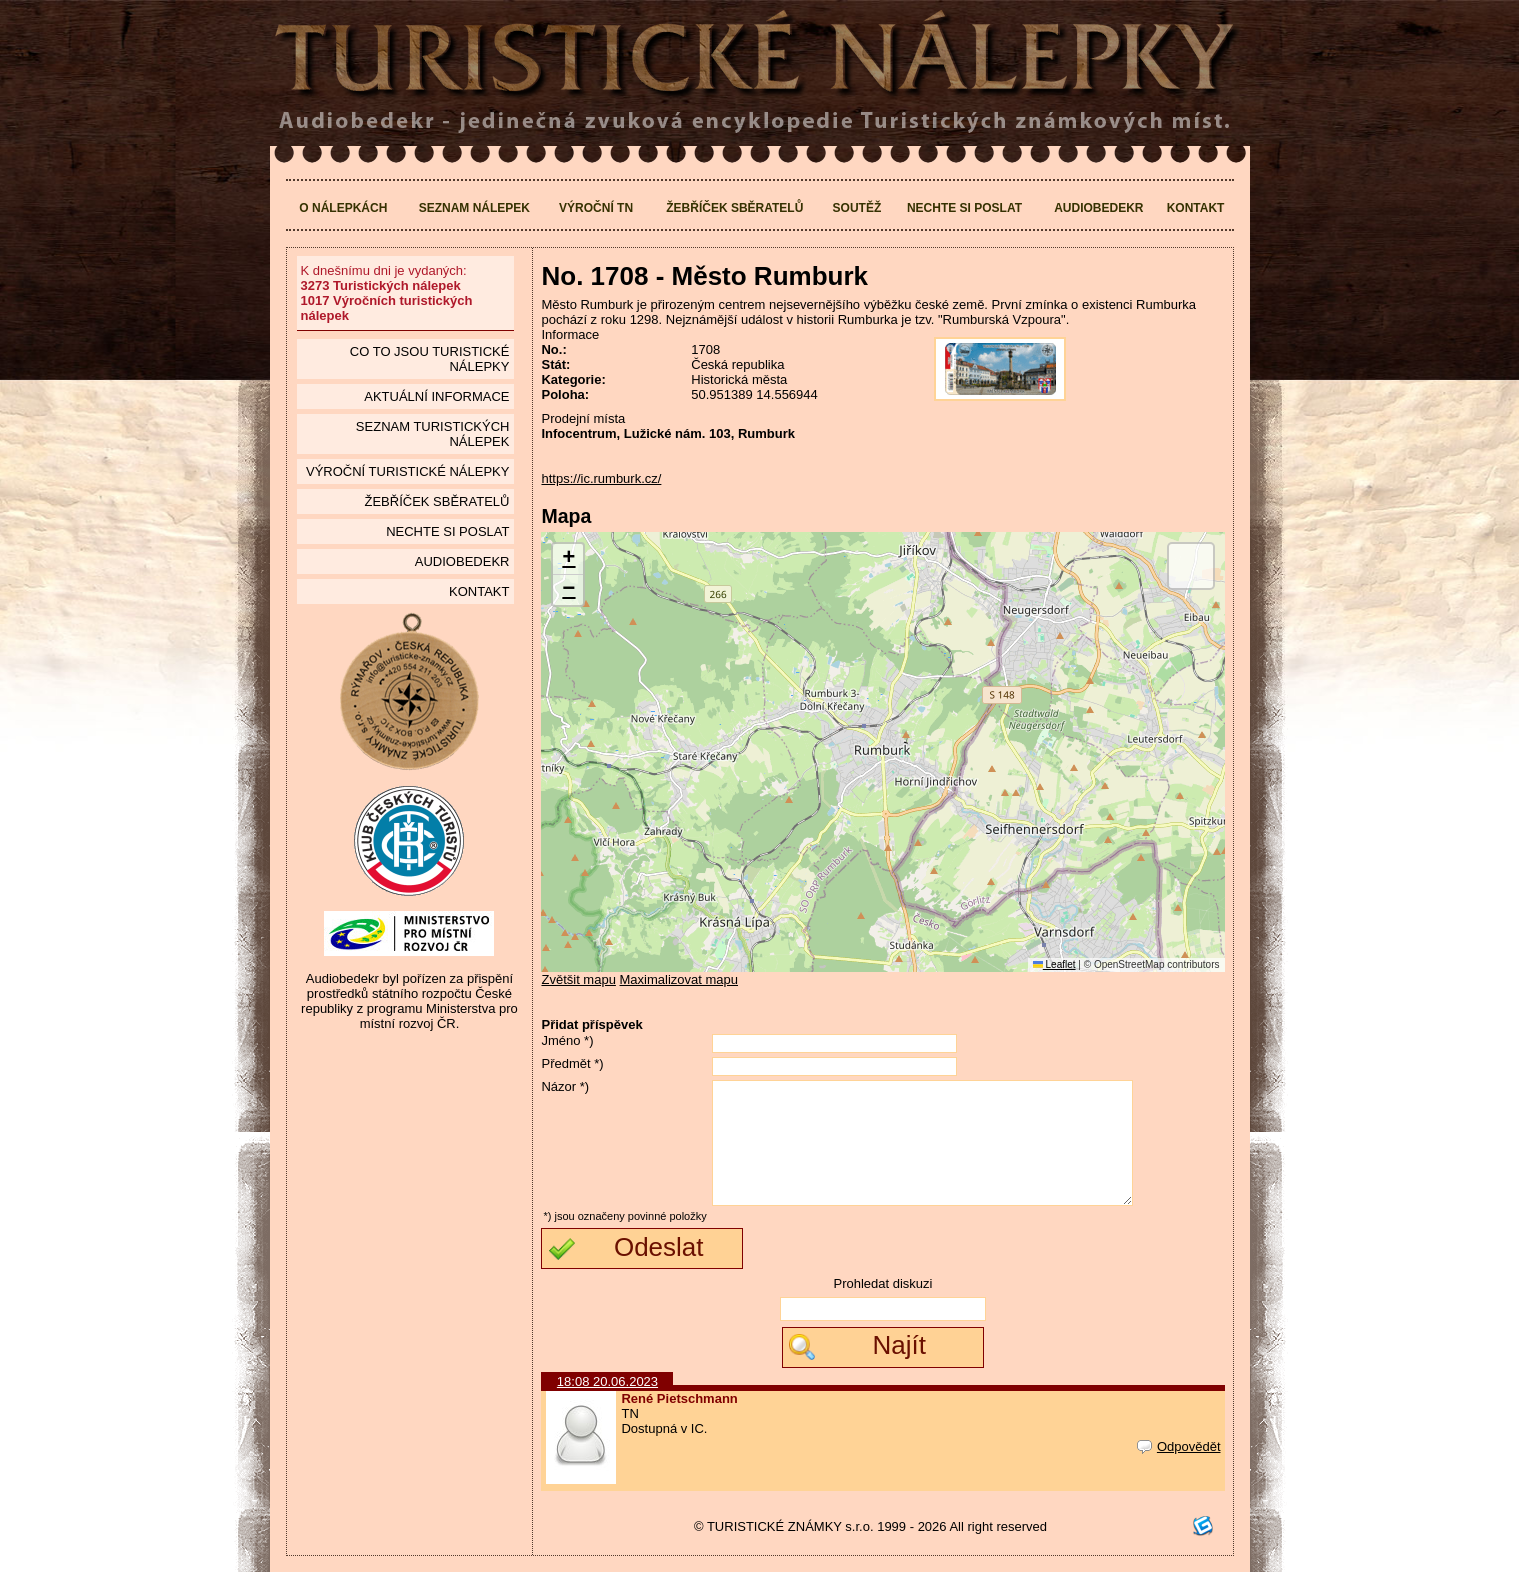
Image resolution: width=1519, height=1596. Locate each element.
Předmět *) (572, 1063)
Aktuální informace (436, 396)
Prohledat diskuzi (882, 1307)
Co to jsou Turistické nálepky (430, 359)
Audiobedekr (1098, 208)
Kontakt (1196, 208)
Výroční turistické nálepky (407, 471)
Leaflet (1054, 964)
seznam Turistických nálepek (433, 434)
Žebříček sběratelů (734, 208)
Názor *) (565, 1086)
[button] (568, 559)
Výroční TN (596, 208)
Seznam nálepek (474, 208)
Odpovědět (1179, 1470)
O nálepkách (343, 208)
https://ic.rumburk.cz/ (601, 478)
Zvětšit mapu (578, 979)
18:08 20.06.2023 (607, 1405)
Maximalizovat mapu (679, 979)
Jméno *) (567, 1040)
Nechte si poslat (964, 208)
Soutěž (857, 208)
